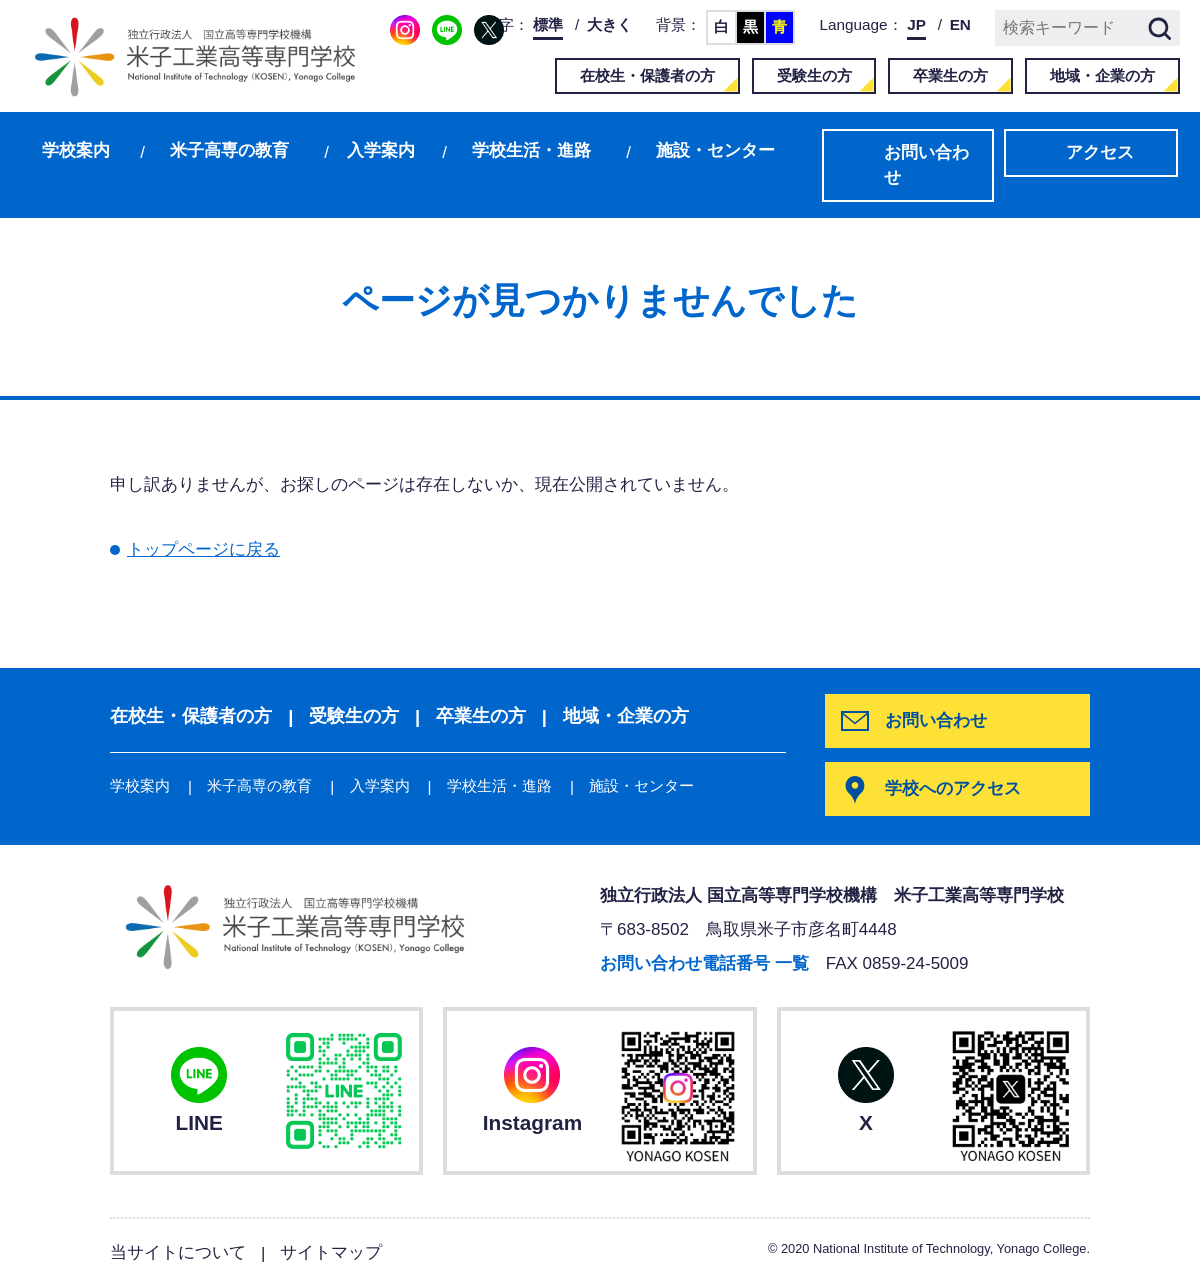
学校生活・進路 (531, 150)
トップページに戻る (203, 549)
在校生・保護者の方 (647, 75)
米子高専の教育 (229, 150)
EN (960, 24)
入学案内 (381, 150)
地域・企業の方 (1102, 75)
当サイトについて (178, 1252)
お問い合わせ (926, 165)
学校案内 (76, 150)
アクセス (1100, 152)
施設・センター (715, 150)
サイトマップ (331, 1252)
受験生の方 (814, 75)
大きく (609, 24)
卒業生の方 (950, 75)
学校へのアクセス (953, 788)
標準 (548, 24)
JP (916, 24)
